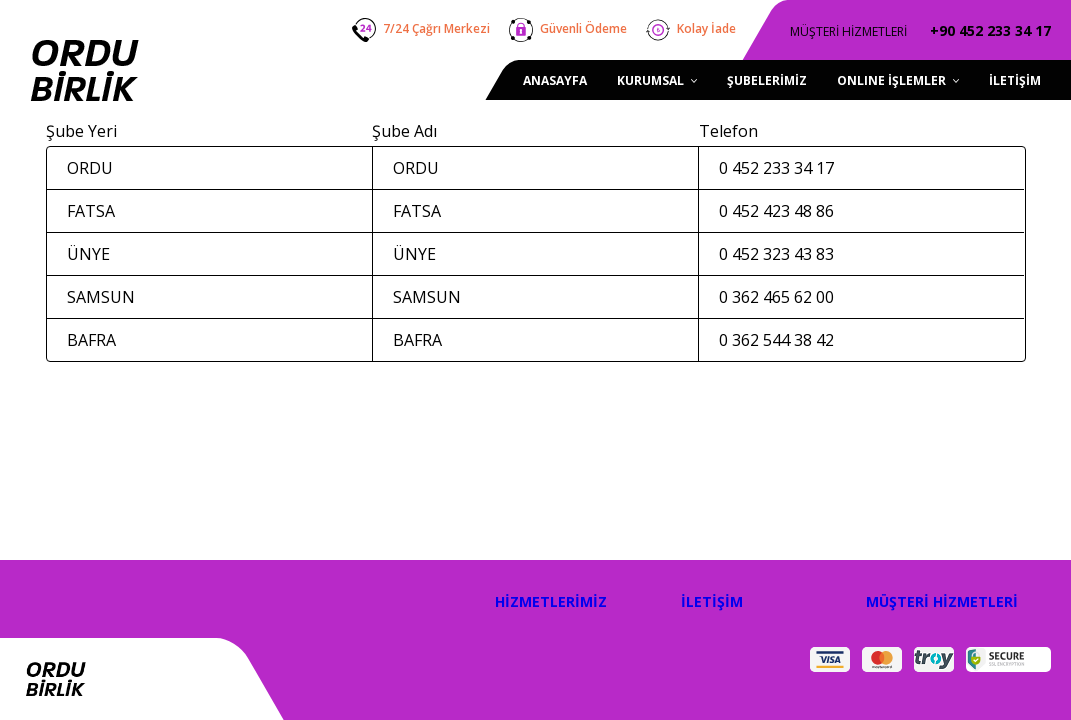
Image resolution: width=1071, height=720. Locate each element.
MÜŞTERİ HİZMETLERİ (942, 601)
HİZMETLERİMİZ (551, 601)
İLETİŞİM (712, 601)
